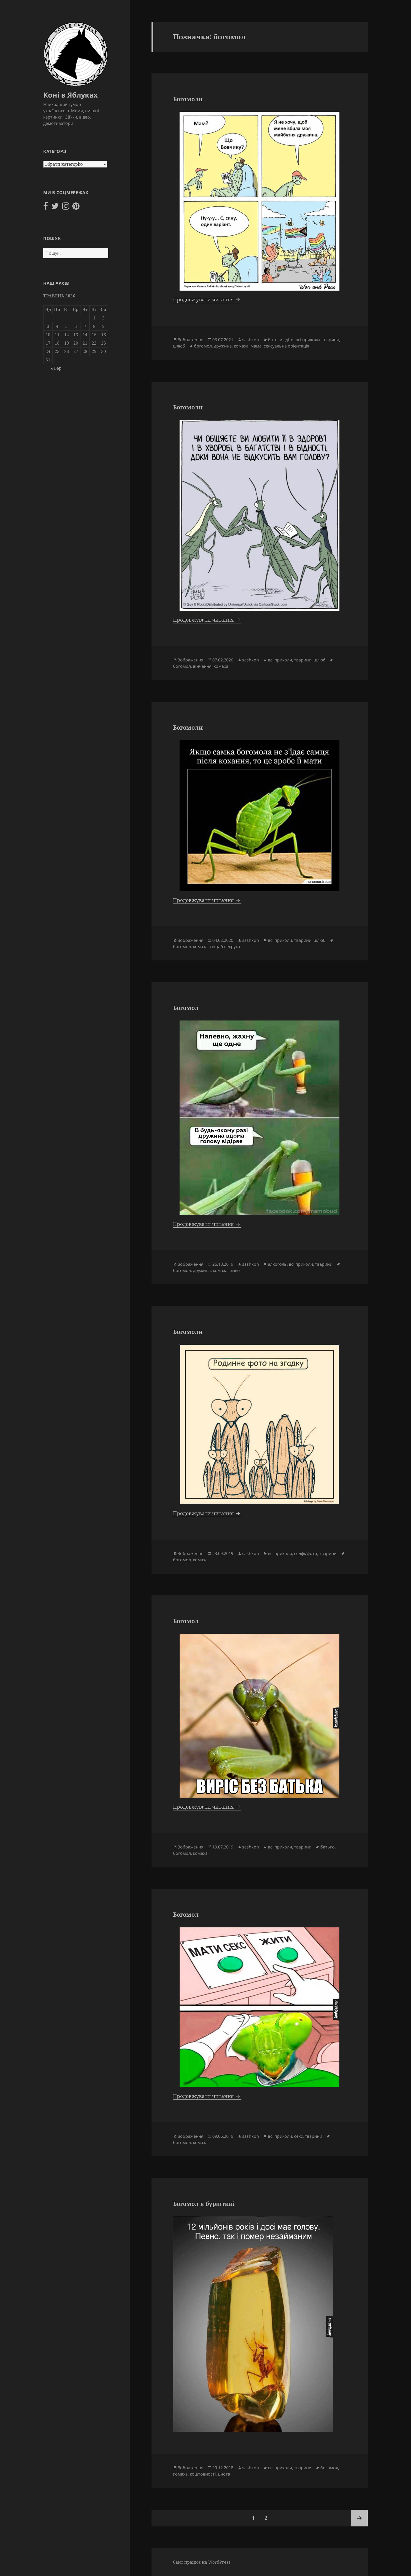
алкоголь (277, 1264)
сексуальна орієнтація (286, 346)
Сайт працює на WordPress (201, 2562)
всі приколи (308, 340)
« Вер (56, 368)
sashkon (250, 340)
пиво (235, 1270)
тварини (330, 340)
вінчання (202, 666)
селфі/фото (305, 1553)
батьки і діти (281, 340)
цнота (224, 2474)
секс (298, 2136)
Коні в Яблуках (70, 95)
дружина (223, 346)
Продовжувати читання (207, 299)
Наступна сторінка (359, 2518)
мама (256, 346)
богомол (203, 346)
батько (327, 1847)
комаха (241, 346)
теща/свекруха (225, 946)
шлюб (179, 346)
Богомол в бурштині (204, 2204)
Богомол (186, 1008)
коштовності (203, 2474)
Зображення (190, 340)
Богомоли (188, 99)
